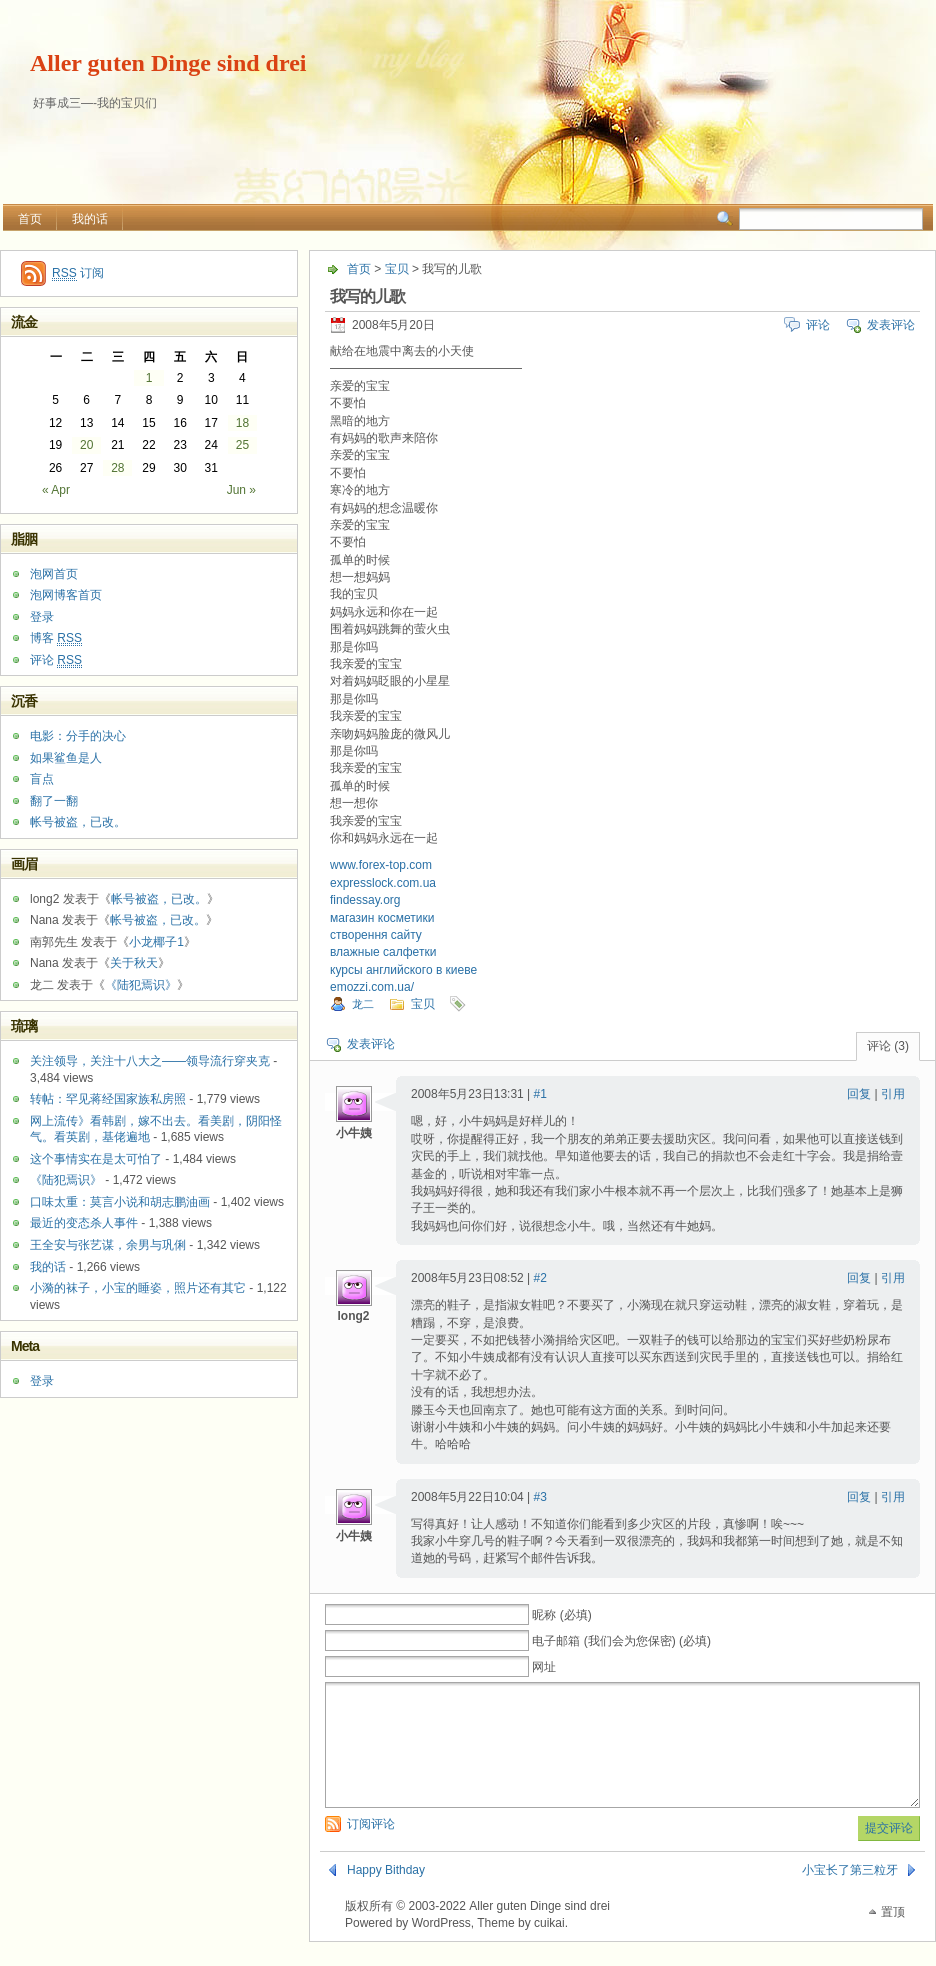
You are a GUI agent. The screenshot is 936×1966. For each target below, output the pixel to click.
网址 (544, 1667)
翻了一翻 (54, 801)
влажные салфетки (383, 952)
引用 (893, 1094)
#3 (540, 1497)
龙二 (363, 1004)
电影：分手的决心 (78, 736)
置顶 (893, 1936)
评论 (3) (888, 1046)
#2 (540, 1278)
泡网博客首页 (66, 595)
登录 (42, 617)
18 (242, 423)
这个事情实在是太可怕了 (96, 1159)
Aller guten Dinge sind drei (168, 63)
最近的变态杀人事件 (84, 1223)
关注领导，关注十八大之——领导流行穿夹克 (150, 1061)
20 (86, 445)
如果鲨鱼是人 (66, 758)
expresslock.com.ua (383, 883)
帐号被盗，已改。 (78, 822)
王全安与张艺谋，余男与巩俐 (108, 1245)
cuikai (549, 1947)
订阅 (78, 273)
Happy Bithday (386, 1894)
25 (242, 445)
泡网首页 (54, 574)
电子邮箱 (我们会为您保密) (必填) (621, 1641)
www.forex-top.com (381, 865)
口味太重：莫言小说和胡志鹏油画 (120, 1202)
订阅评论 (371, 1848)
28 (117, 468)
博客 (56, 638)
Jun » (241, 490)
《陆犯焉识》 (141, 985)
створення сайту (376, 935)
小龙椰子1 (156, 942)
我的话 (90, 219)
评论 (818, 325)
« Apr (56, 490)
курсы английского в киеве (403, 970)
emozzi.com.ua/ (372, 987)
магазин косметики (382, 918)
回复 (859, 1094)
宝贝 (397, 269)
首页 (30, 219)
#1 (540, 1094)
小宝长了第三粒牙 (850, 1894)
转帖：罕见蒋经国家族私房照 (108, 1099)
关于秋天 (134, 963)
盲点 (42, 779)
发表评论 (891, 325)
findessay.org (365, 900)
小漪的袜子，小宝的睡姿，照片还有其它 (138, 1288)
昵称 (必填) (561, 1615)
